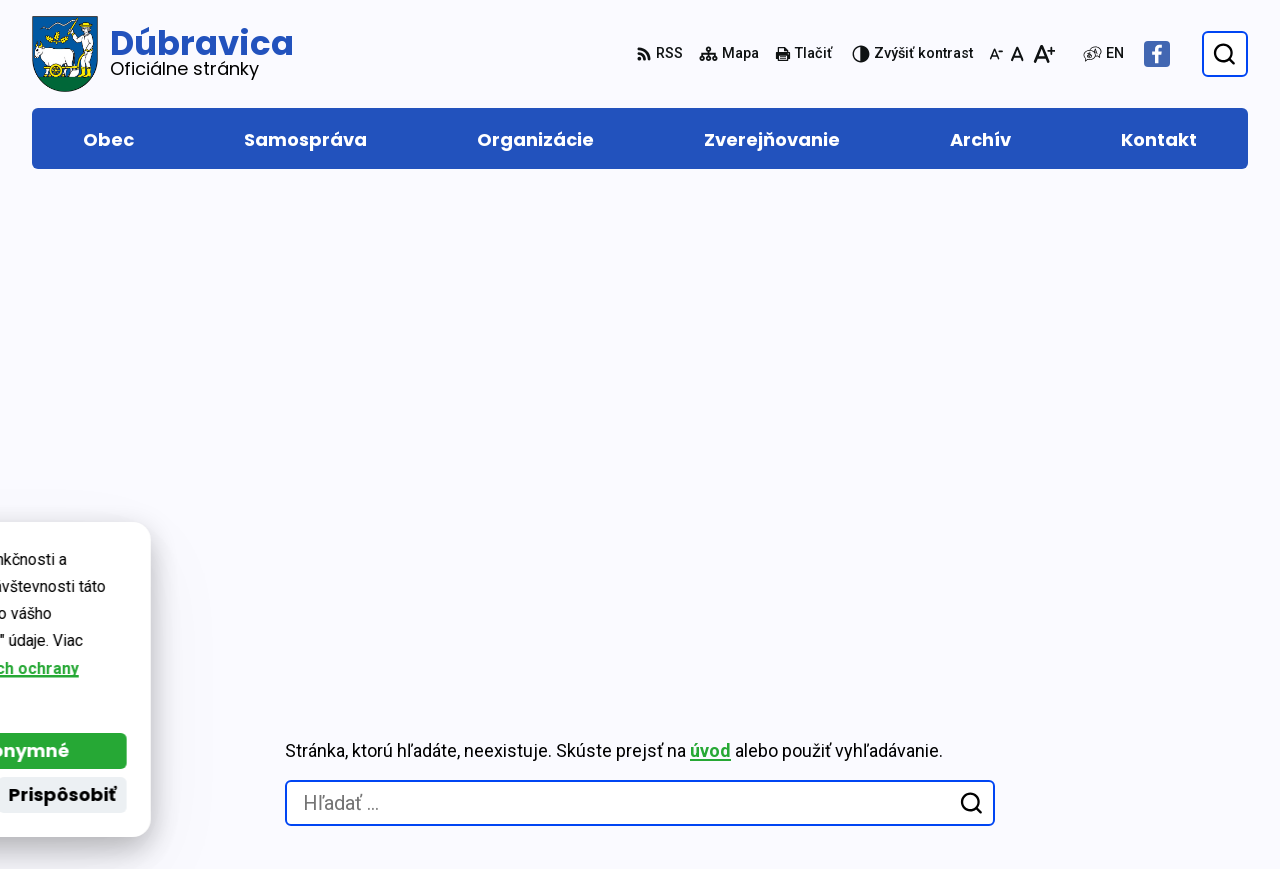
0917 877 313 (1148, 711)
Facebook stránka (1167, 759)
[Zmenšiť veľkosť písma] (996, 54)
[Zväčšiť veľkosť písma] (1043, 54)
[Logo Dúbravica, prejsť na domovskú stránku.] (163, 54)
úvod (710, 279)
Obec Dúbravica (210, 620)
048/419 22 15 (1151, 687)
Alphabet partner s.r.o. (305, 600)
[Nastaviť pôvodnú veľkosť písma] (1017, 54)
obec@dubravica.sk (1173, 735)
